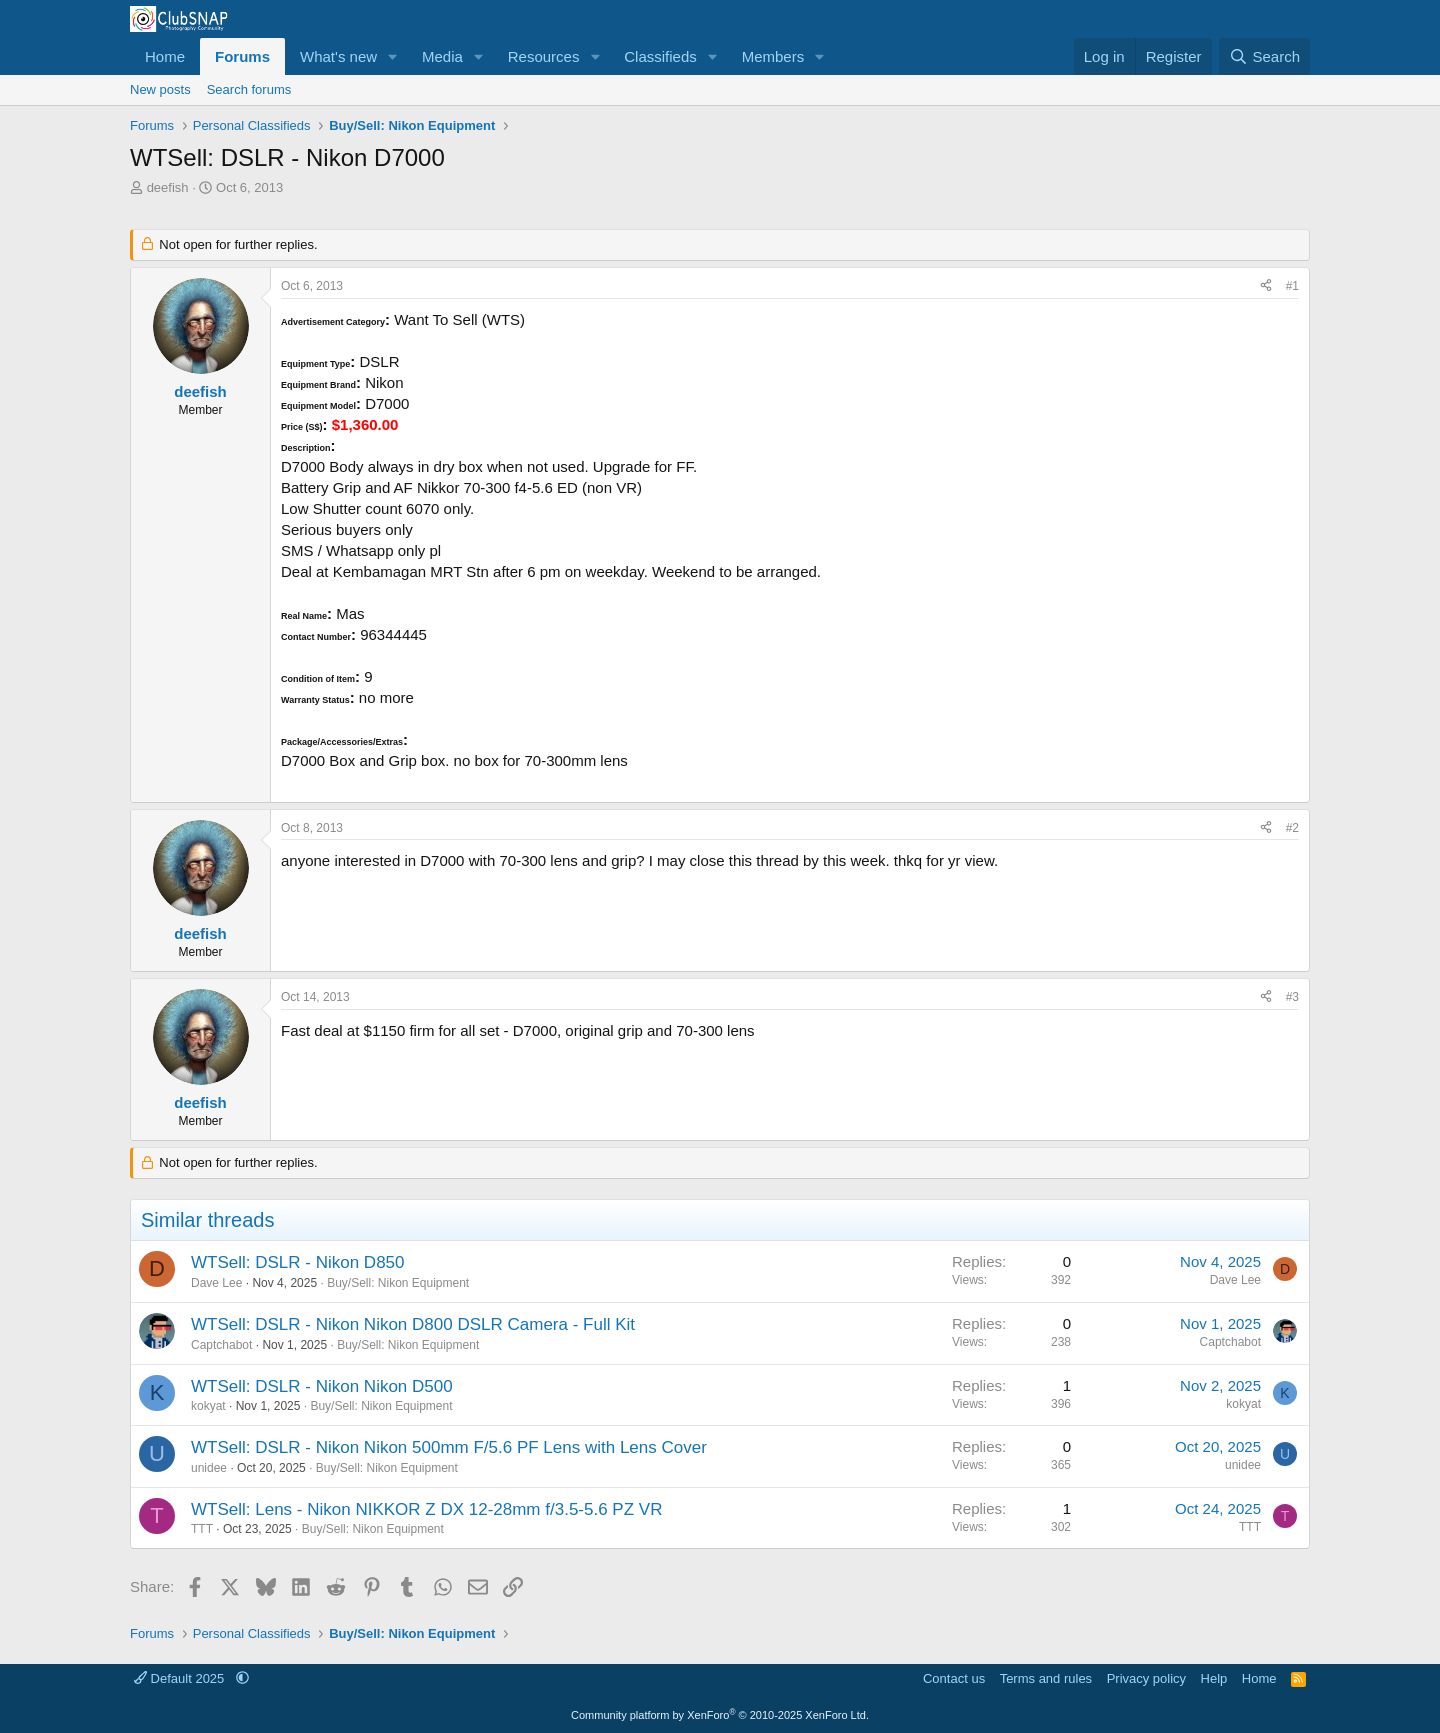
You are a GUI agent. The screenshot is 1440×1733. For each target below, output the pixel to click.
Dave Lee (216, 1283)
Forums (242, 56)
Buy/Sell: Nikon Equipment (398, 1283)
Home (165, 56)
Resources (544, 56)
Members (773, 56)
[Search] (1264, 56)
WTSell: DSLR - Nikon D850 (298, 1262)
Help (1214, 1678)
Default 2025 (181, 1678)
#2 (1292, 828)
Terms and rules (1046, 1678)
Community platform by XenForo (720, 1715)
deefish (168, 187)
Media (442, 56)
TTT (202, 1529)
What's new (338, 56)
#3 (1292, 997)
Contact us (954, 1678)
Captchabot (221, 1345)
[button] (393, 56)
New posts (160, 89)
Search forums (249, 89)
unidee (209, 1468)
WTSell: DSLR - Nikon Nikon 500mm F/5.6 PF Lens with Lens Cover (449, 1447)
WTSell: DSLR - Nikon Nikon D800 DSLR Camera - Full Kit (413, 1324)
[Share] (1266, 286)
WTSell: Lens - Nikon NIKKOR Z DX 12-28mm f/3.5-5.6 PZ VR (426, 1509)
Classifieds (660, 56)
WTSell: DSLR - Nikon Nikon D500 (322, 1386)
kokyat (208, 1406)
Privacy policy (1146, 1678)
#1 (1292, 286)
